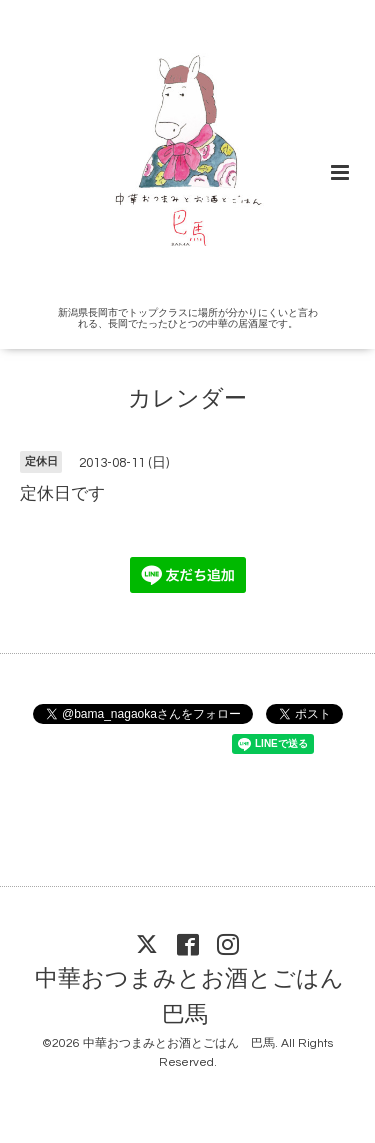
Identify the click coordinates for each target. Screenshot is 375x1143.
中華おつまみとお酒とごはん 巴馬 (201, 997)
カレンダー (187, 399)
